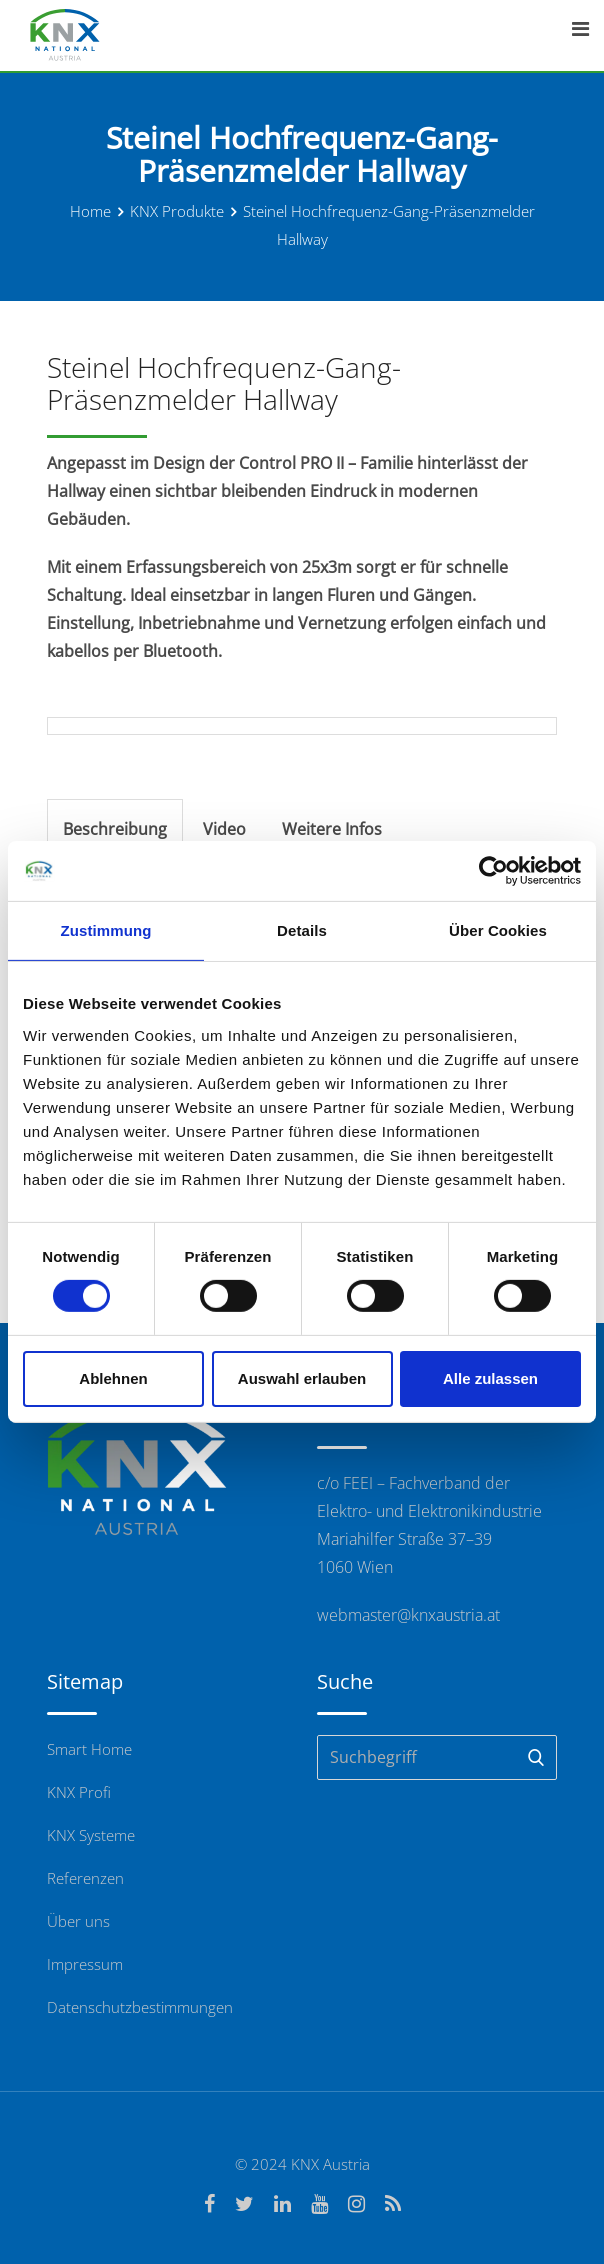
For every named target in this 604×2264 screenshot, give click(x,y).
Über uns (78, 1921)
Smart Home (89, 1749)
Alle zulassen (490, 1378)
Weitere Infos (332, 829)
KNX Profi (79, 1792)
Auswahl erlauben (302, 1378)
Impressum (85, 1964)
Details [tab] (302, 930)
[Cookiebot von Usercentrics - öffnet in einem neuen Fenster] (493, 871)
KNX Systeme (91, 1835)
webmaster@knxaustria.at (408, 1615)
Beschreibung (115, 829)
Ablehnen (113, 1378)
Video (224, 829)
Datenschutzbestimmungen (140, 2007)
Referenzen (85, 1878)
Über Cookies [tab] (498, 930)
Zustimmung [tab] (106, 930)
